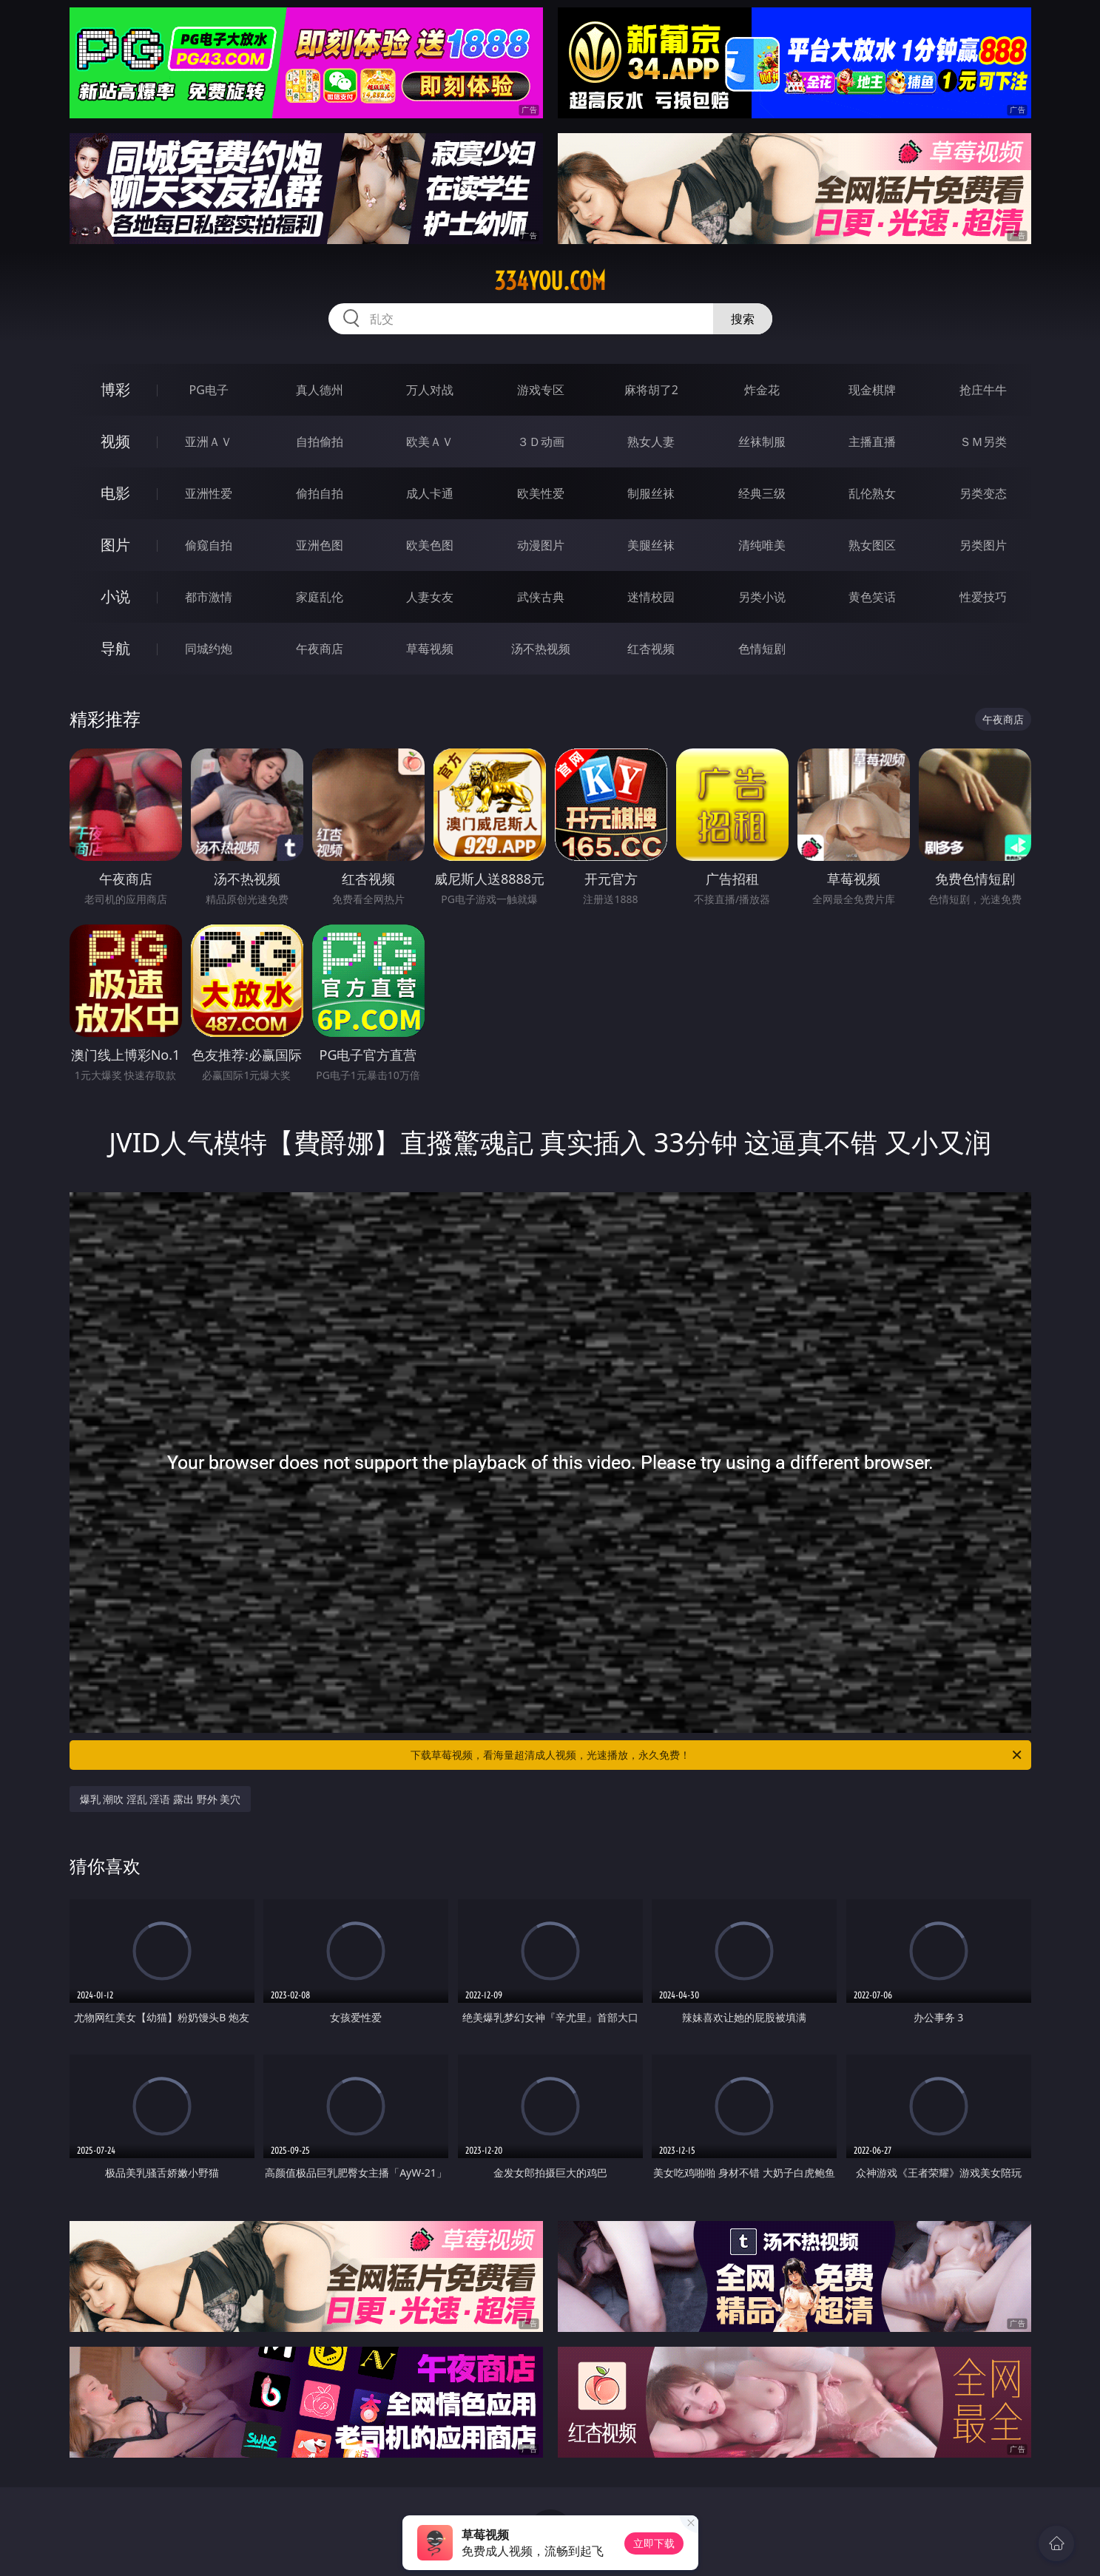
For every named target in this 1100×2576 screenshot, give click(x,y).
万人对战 (429, 390)
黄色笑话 (872, 597)
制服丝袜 (651, 493)
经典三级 (762, 493)
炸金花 (762, 390)
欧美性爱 (540, 493)
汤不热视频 (540, 648)
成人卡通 (429, 493)
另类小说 (762, 597)
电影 (115, 493)
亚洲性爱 (208, 493)
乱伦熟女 (872, 493)
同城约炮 (208, 648)
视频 (115, 441)
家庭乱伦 (319, 597)
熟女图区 (872, 545)
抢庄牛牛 (983, 390)
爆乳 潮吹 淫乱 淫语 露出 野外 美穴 (160, 1799)
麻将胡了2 (651, 390)
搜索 (743, 319)
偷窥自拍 (208, 545)
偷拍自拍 (319, 493)
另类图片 (983, 545)
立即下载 (654, 2543)
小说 (115, 596)
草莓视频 (429, 648)
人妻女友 (429, 597)
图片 (115, 545)
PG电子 (209, 390)
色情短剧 (762, 648)
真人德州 (319, 390)
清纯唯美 (762, 545)
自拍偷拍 (319, 441)
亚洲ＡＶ (208, 441)
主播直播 (872, 441)
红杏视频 (651, 648)
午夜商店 (319, 648)
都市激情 (208, 597)
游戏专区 (540, 390)
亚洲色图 (319, 545)
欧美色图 (429, 545)
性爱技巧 (983, 597)
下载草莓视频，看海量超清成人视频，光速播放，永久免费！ (717, 1755)
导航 (115, 648)
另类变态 (983, 493)
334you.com (550, 281)
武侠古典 (540, 597)
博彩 (115, 389)
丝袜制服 (762, 441)
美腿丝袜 (651, 545)
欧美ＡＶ (429, 441)
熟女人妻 (651, 441)
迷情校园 (651, 597)
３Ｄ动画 (540, 441)
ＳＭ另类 (983, 441)
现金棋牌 (872, 390)
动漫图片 (540, 545)
